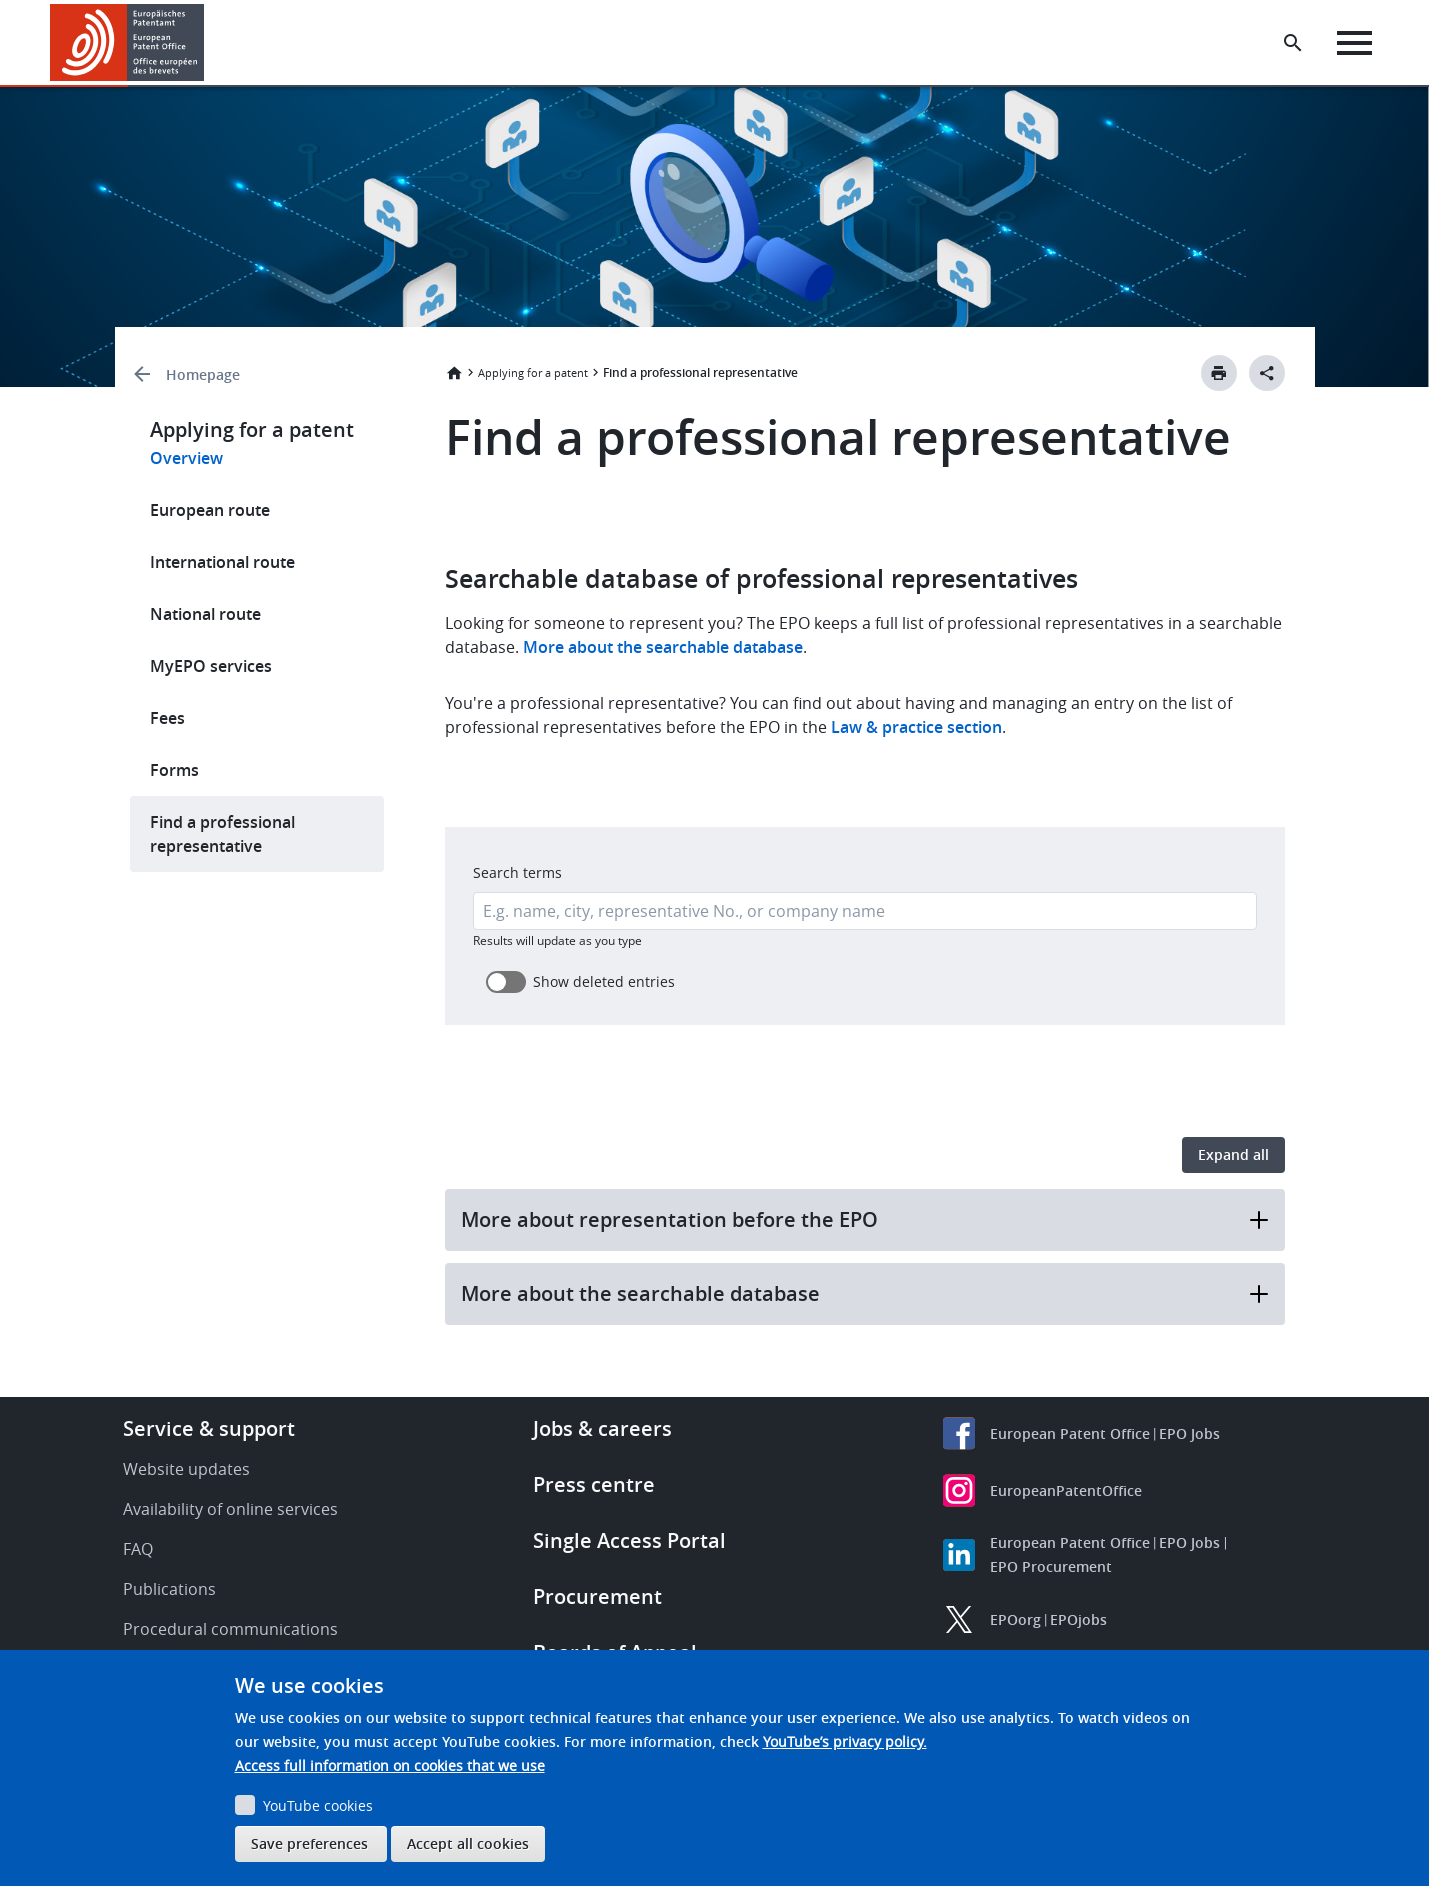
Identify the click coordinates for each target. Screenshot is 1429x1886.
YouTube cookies (318, 1805)
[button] (207, 43)
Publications (169, 1589)
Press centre (594, 1484)
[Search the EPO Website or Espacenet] (1294, 43)
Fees (167, 718)
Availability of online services (230, 1509)
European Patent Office (1070, 1433)
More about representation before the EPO (865, 1219)
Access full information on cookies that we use (390, 1765)
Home (454, 373)
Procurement (597, 1596)
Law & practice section (916, 727)
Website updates (186, 1469)
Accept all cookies (468, 1843)
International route (222, 562)
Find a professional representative (222, 834)
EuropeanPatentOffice (1066, 1490)
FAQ (138, 1549)
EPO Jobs (1189, 1433)
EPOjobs (1078, 1619)
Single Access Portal (629, 1540)
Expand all (1233, 1154)
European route (210, 510)
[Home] (127, 42)
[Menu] (1355, 43)
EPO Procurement (1051, 1566)
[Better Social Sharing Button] (1267, 373)
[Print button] (1219, 373)
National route (205, 614)
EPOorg (1015, 1619)
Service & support (209, 1428)
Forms (174, 770)
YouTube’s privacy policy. (845, 1741)
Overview (186, 458)
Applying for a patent (533, 372)
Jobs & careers (602, 1428)
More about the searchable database (661, 647)
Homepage (203, 374)
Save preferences (309, 1843)
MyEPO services (211, 666)
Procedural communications (230, 1629)
